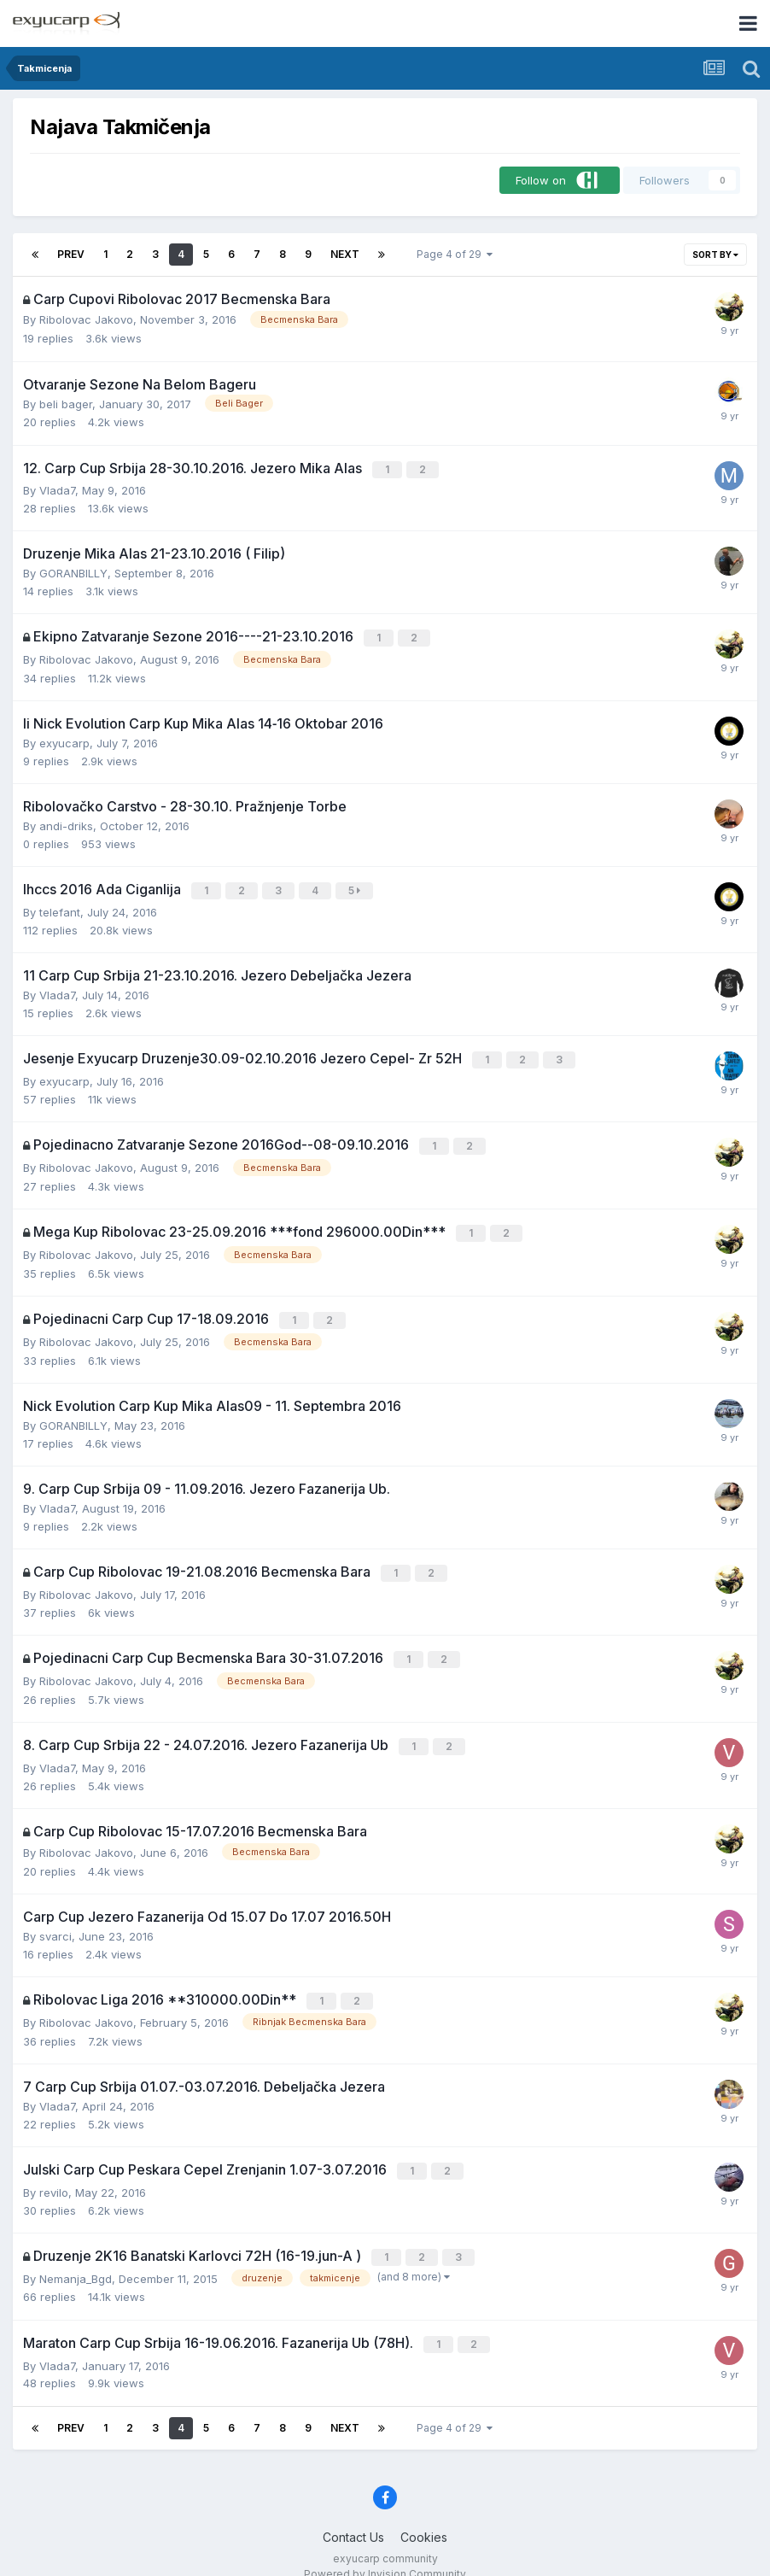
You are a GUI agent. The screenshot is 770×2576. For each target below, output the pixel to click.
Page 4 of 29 (455, 254)
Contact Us (353, 2514)
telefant (59, 908)
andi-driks (66, 823)
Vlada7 (57, 489)
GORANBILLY (73, 572)
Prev (71, 254)
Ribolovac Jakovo (86, 319)
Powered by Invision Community (385, 2550)
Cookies (423, 2514)
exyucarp (64, 740)
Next (344, 254)
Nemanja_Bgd (75, 2257)
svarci (55, 1920)
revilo (53, 2173)
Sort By (715, 254)
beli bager (65, 404)
